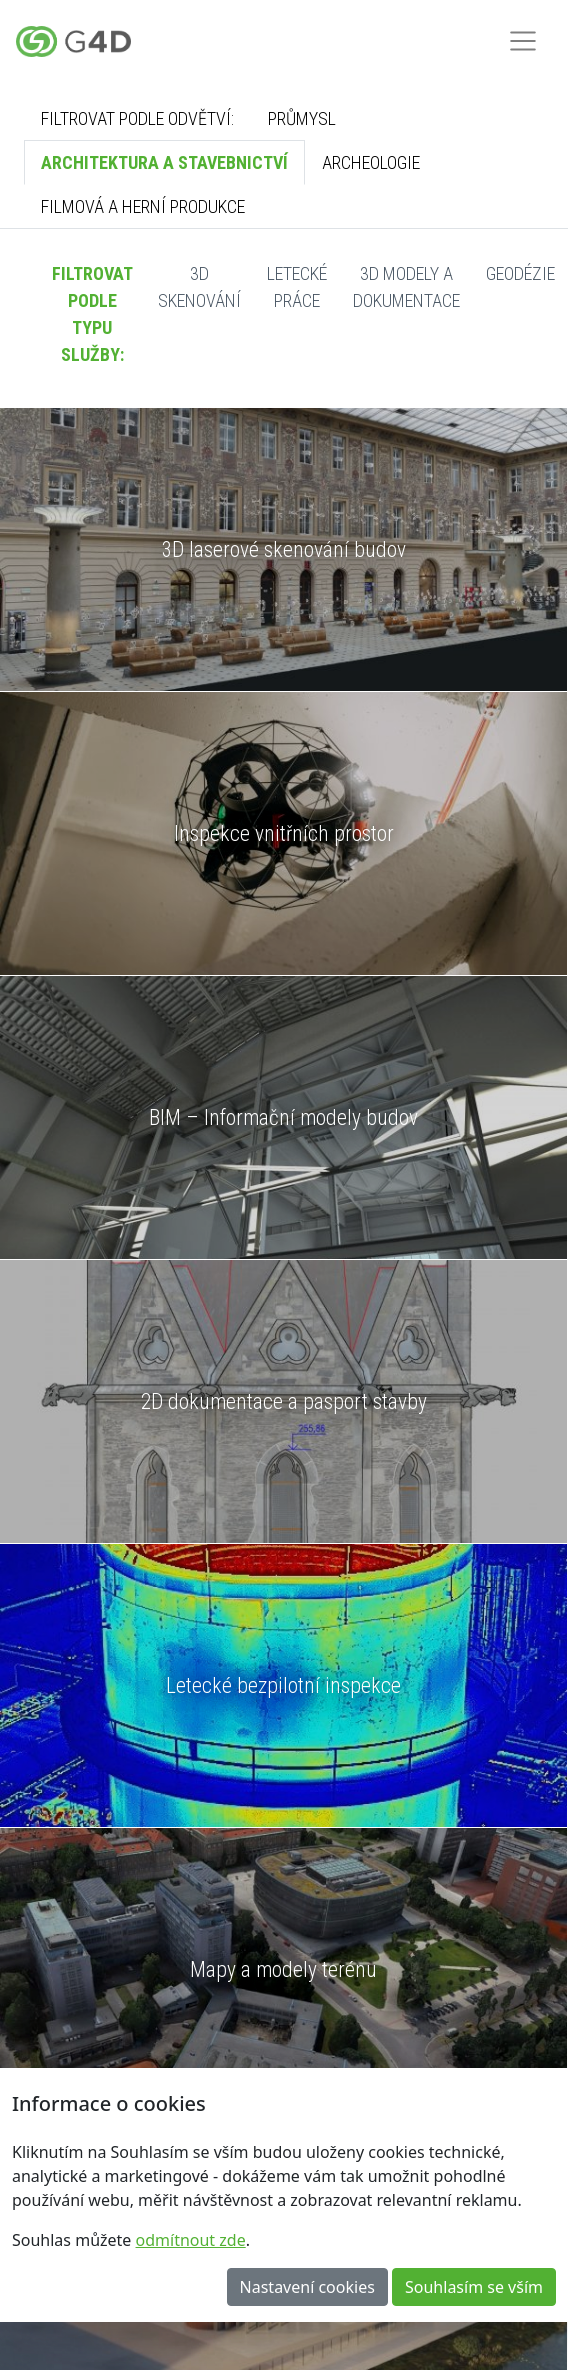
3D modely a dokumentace (406, 287)
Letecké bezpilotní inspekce (283, 1685)
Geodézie (520, 273)
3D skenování (199, 287)
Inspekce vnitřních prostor (284, 833)
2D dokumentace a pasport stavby (284, 1401)
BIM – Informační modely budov (283, 1117)
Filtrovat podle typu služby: (92, 314)
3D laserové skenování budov (284, 549)
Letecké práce (297, 287)
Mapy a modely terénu (283, 1969)
